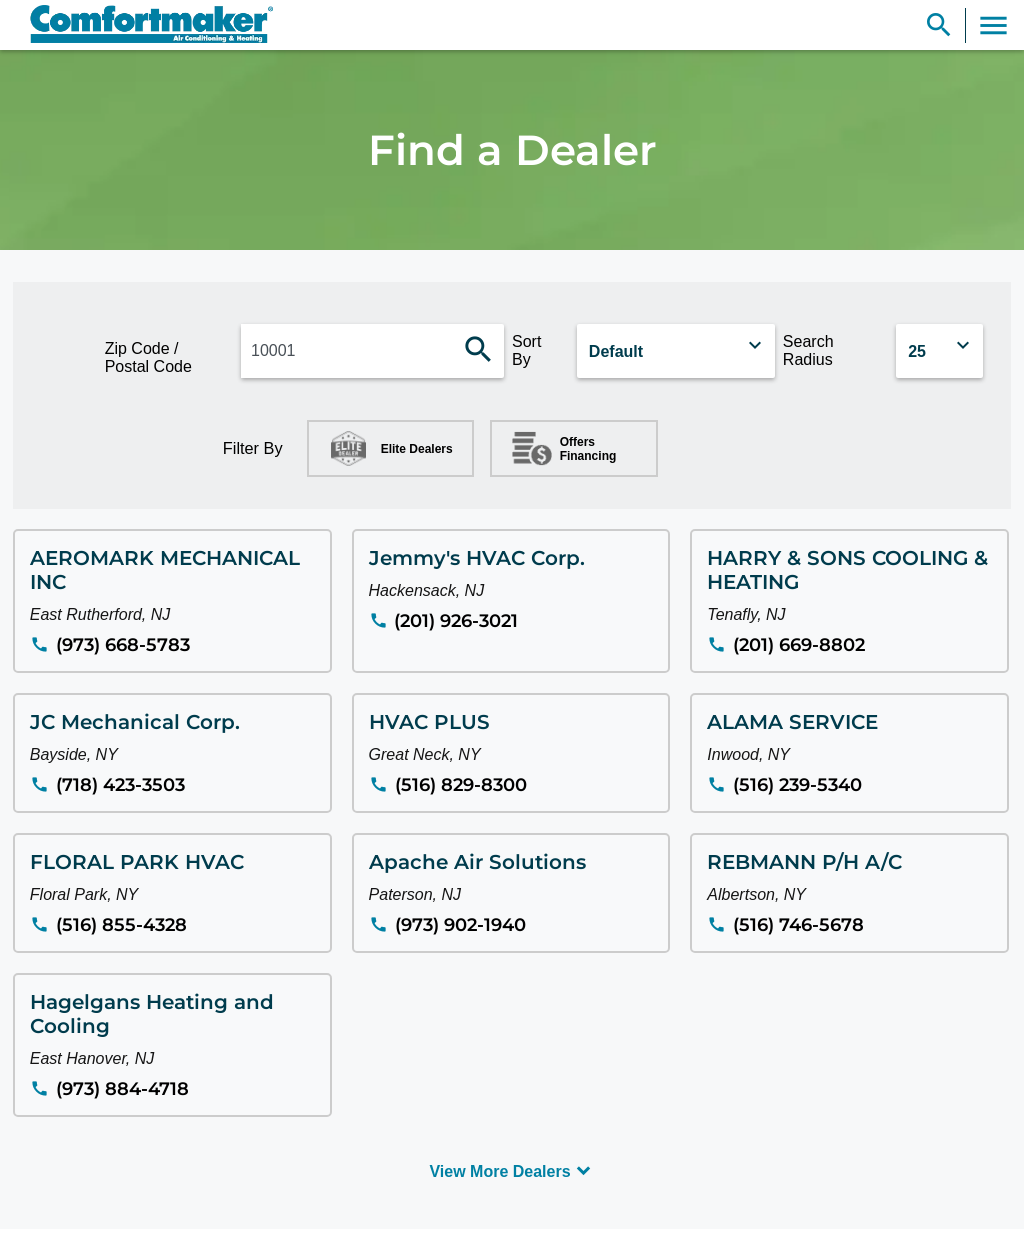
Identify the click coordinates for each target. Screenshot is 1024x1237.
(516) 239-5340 (797, 785)
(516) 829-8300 (461, 785)
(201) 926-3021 (456, 621)
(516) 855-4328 (121, 925)
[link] (143, 25)
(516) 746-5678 (798, 925)
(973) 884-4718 (122, 1089)
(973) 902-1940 (460, 925)
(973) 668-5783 (123, 645)
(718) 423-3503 (120, 785)
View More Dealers (499, 1171)
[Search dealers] (478, 351)
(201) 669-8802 (799, 645)
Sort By (526, 350)
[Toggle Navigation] (993, 25)
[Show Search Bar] (939, 25)
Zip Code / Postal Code (148, 357)
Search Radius (808, 350)
